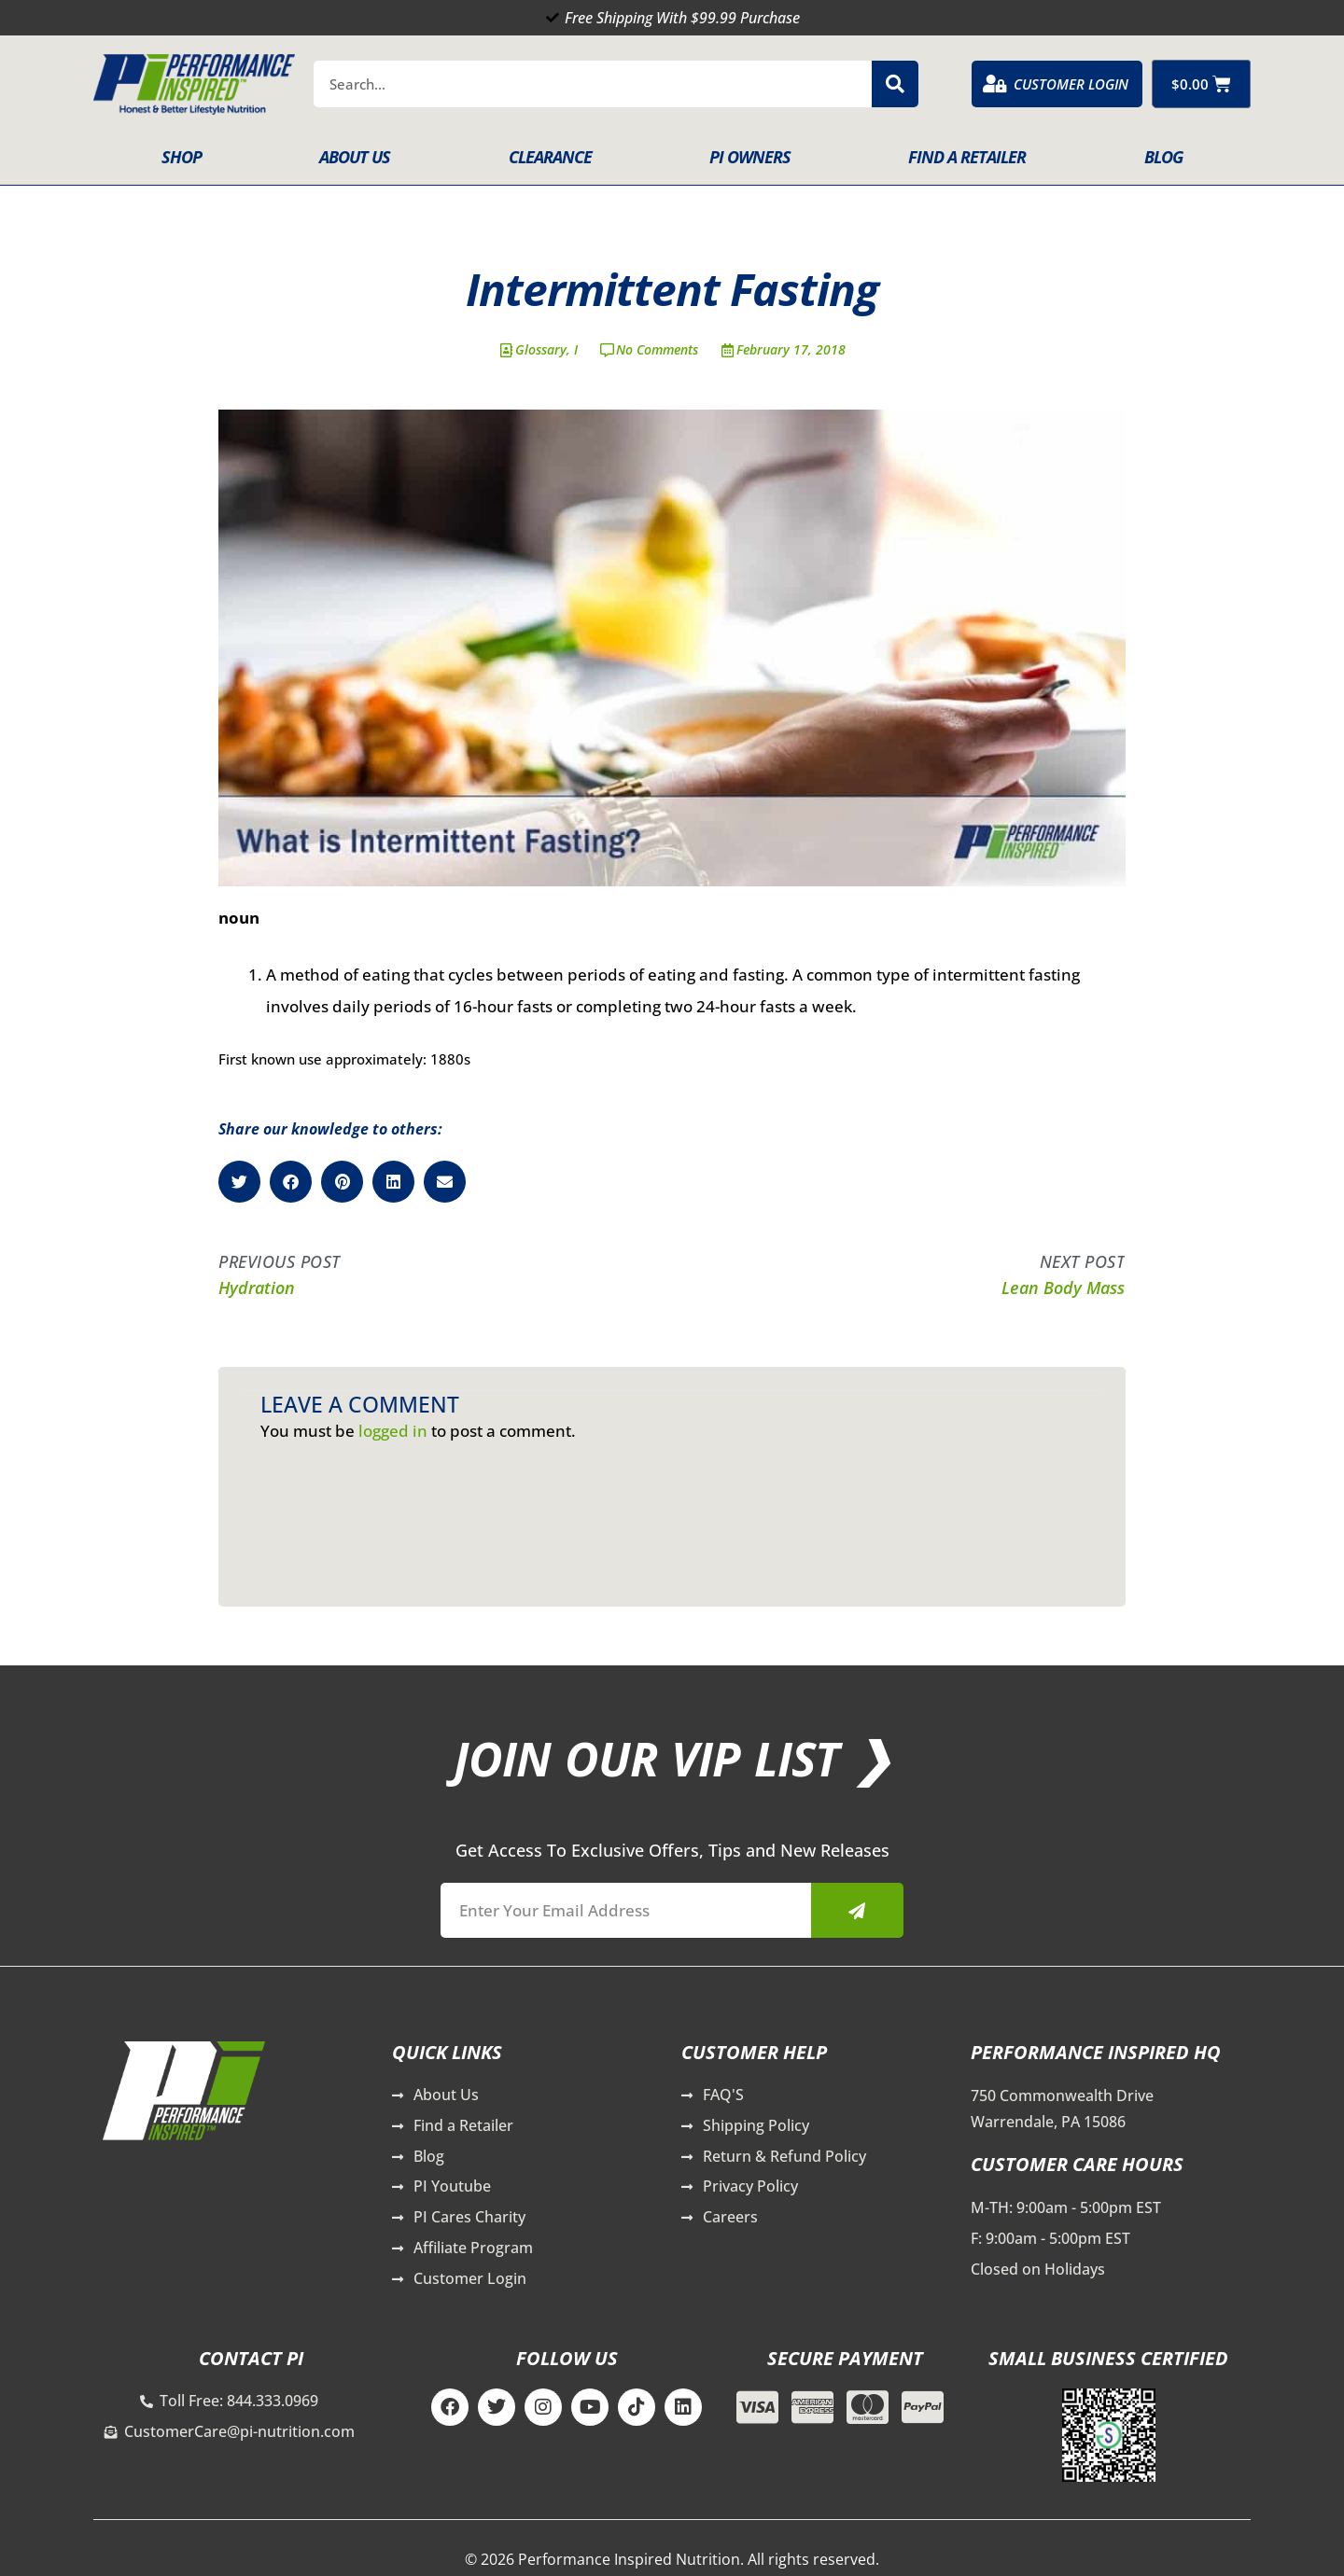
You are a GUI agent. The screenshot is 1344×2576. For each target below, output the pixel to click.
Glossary (541, 349)
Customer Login (1071, 84)
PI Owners (750, 157)
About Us (354, 157)
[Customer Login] (995, 84)
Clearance (550, 157)
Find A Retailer (967, 157)
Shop (181, 157)
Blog (1163, 157)
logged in (392, 1431)
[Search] (895, 84)
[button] (239, 1182)
